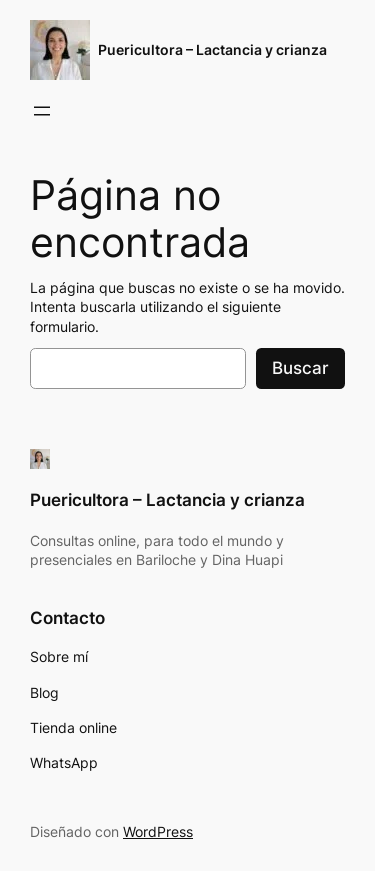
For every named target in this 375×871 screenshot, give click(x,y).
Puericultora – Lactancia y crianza (212, 49)
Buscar (300, 368)
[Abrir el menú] (42, 111)
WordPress (158, 831)
